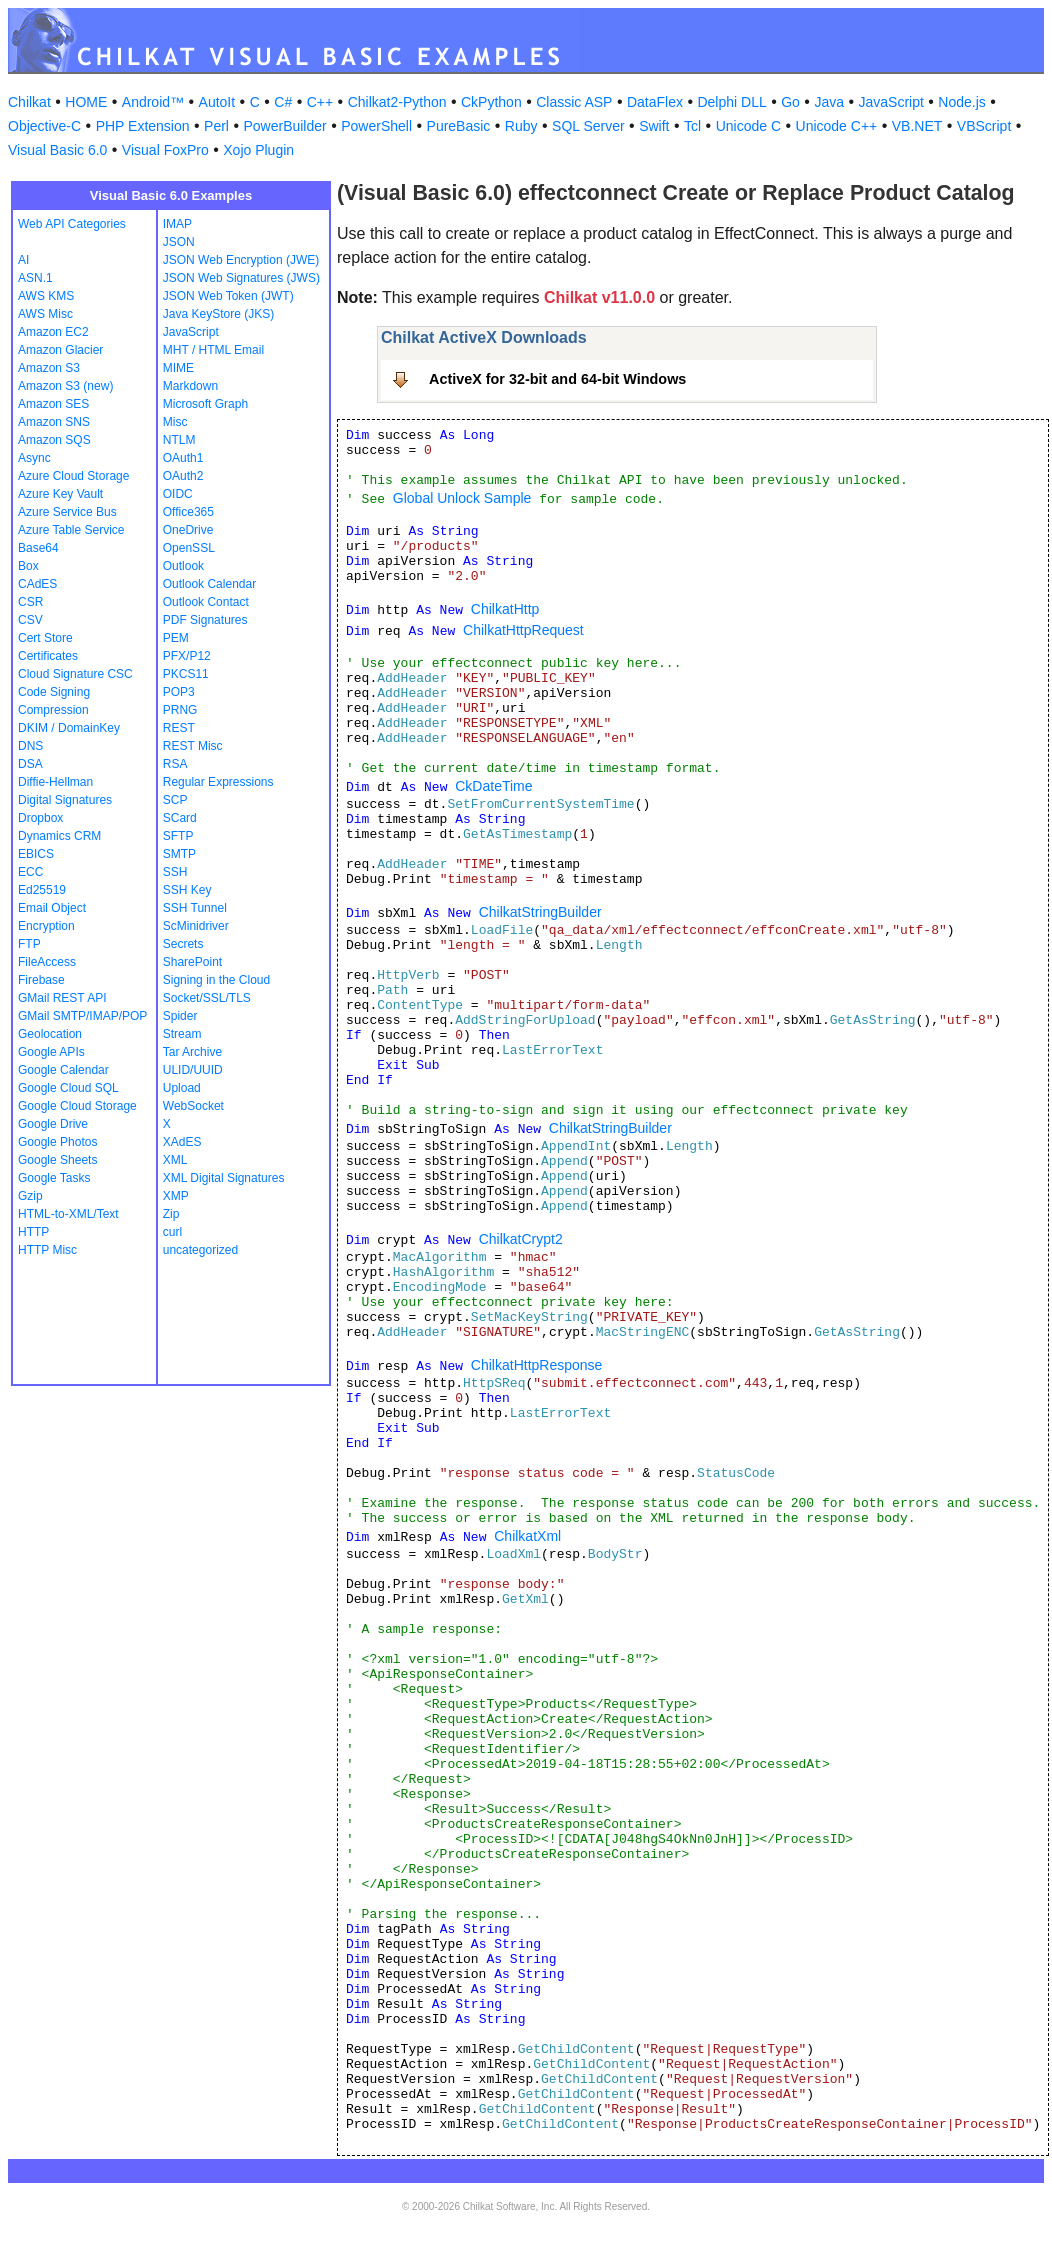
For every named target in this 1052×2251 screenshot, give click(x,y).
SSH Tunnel (195, 908)
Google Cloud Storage (77, 1106)
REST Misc (193, 746)
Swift (654, 126)
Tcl (692, 126)
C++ (320, 102)
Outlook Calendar (209, 584)
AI (23, 260)
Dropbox (40, 818)
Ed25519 (42, 890)
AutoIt (217, 102)
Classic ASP (574, 102)
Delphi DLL (731, 102)
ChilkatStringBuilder (540, 912)
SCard (180, 818)
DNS (30, 746)
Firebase (41, 980)
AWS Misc (45, 314)
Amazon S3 (49, 368)
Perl (216, 126)
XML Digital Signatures (224, 1178)
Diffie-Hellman (55, 782)
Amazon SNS (54, 422)
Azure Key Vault (60, 494)
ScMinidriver (196, 926)
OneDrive (188, 530)
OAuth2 (183, 476)
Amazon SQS (54, 440)
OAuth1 (183, 458)
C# (283, 102)
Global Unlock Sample (462, 498)
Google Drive (53, 1124)
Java (829, 102)
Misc (175, 422)
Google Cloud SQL (68, 1088)
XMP (176, 1196)
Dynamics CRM (59, 836)
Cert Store (45, 638)
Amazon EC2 (53, 332)
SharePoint (192, 962)
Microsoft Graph (205, 404)
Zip (171, 1214)
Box (28, 566)
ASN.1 (35, 278)
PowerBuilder (284, 126)
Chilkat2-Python (397, 102)
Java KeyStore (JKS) (218, 314)
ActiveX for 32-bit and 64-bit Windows (557, 379)
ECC (30, 872)
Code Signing (54, 692)
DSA (30, 764)
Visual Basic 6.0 (57, 150)
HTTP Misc (47, 1250)
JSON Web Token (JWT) (228, 296)
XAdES (182, 1142)
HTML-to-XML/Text (68, 1214)
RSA (175, 764)
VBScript (984, 126)
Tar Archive (192, 1052)
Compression (53, 710)
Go (790, 102)
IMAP (177, 224)
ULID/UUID (193, 1070)
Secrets (183, 944)
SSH (175, 872)
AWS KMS (46, 296)
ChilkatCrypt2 (521, 1239)
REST (179, 728)
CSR (30, 602)
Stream (182, 1034)
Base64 (38, 548)
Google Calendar (63, 1070)
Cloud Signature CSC (75, 674)
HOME (86, 102)
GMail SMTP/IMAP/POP (82, 1016)
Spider (180, 1016)
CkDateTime (493, 786)
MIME (178, 368)
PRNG (180, 710)
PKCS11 (186, 674)
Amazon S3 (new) (65, 386)
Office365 (188, 512)
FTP (29, 944)
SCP (175, 800)
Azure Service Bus (67, 512)
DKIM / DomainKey (69, 728)
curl (172, 1232)
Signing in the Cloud (216, 980)
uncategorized (200, 1250)
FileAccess (47, 962)
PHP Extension (143, 126)
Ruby (521, 126)
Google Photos (57, 1142)
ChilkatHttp (505, 609)
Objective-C (44, 126)
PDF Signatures (205, 620)
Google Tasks (54, 1178)
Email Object (52, 908)
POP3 (179, 692)
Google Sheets (57, 1160)
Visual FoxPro (165, 150)
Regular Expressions (218, 782)
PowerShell (376, 126)
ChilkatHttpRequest (523, 630)
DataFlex (655, 102)
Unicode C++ (837, 126)
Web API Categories (72, 224)
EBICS (36, 854)
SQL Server (588, 126)
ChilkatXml (527, 1536)
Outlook (183, 566)
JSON (179, 242)
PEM (176, 638)
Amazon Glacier (60, 350)
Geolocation (50, 1034)
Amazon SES (53, 404)
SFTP (178, 836)
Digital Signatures (65, 800)
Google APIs (51, 1052)
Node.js (961, 102)
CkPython (491, 102)
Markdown (190, 386)
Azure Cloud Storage (73, 476)
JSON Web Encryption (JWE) (241, 260)
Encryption (46, 926)
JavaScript (891, 102)
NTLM (179, 440)
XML (175, 1160)
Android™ (153, 102)
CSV (30, 620)
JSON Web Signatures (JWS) (241, 278)
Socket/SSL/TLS (207, 998)
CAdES (37, 584)
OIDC (178, 494)
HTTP (33, 1232)
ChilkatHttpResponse (537, 1365)
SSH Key (187, 890)
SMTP (179, 854)
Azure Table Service (71, 530)
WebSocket (193, 1106)
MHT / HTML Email (213, 350)
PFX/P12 (187, 656)
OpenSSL (189, 548)
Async (34, 458)
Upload (182, 1088)
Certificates (48, 656)
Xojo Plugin (258, 150)
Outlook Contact (206, 602)
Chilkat (29, 102)
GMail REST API (62, 998)
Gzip (30, 1196)
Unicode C (748, 126)
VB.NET (917, 126)
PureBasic (459, 126)
